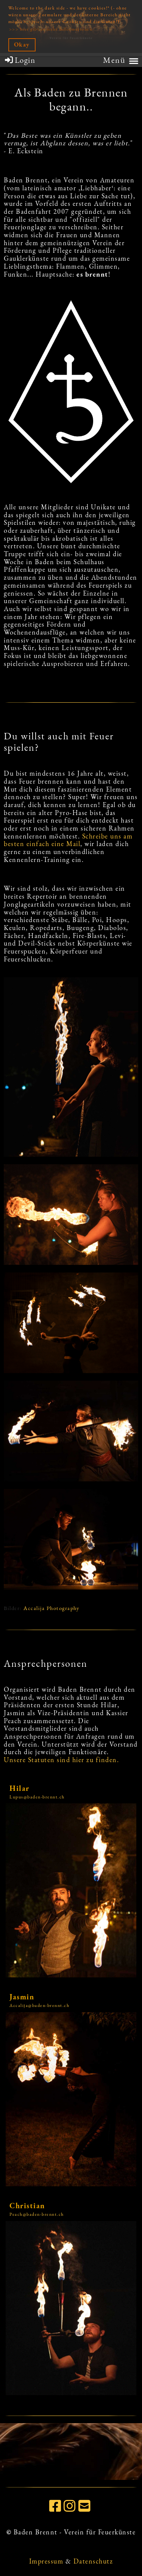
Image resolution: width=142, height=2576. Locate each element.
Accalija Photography (51, 1608)
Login (19, 60)
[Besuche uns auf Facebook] (55, 2506)
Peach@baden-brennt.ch (36, 2214)
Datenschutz (93, 2561)
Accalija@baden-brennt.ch (39, 2005)
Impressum (46, 2561)
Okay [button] (22, 44)
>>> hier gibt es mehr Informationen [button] (51, 29)
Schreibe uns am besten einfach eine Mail (68, 840)
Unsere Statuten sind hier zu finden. (61, 1759)
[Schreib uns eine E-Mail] (84, 2506)
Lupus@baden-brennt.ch (37, 1797)
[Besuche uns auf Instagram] (70, 2506)
